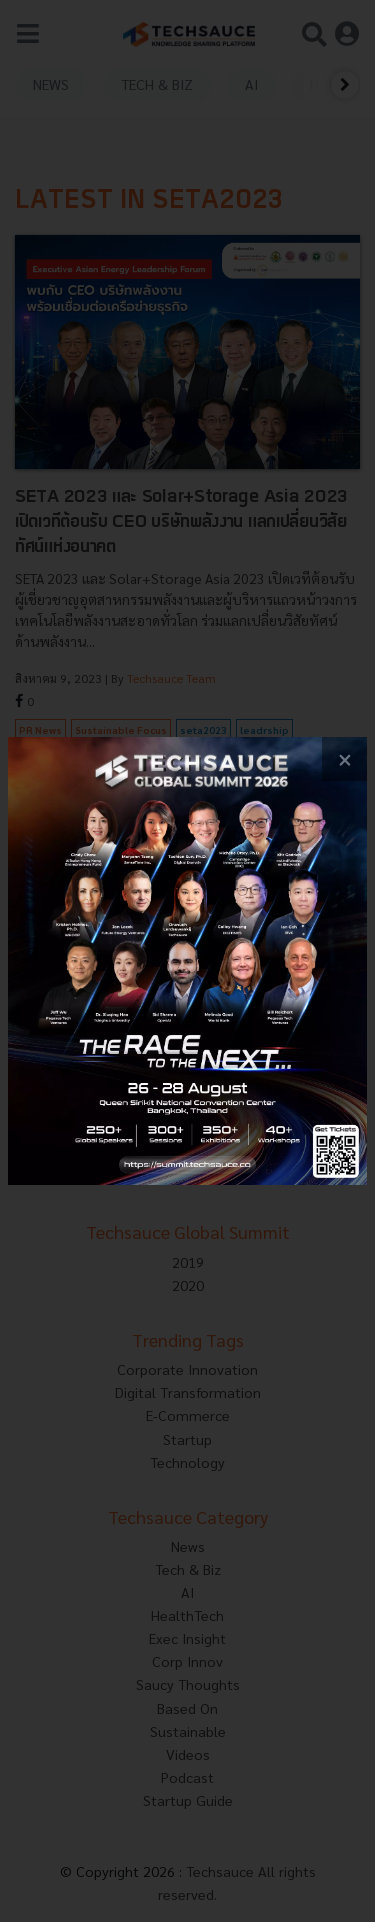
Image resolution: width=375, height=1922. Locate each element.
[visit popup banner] (187, 961)
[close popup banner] (344, 759)
